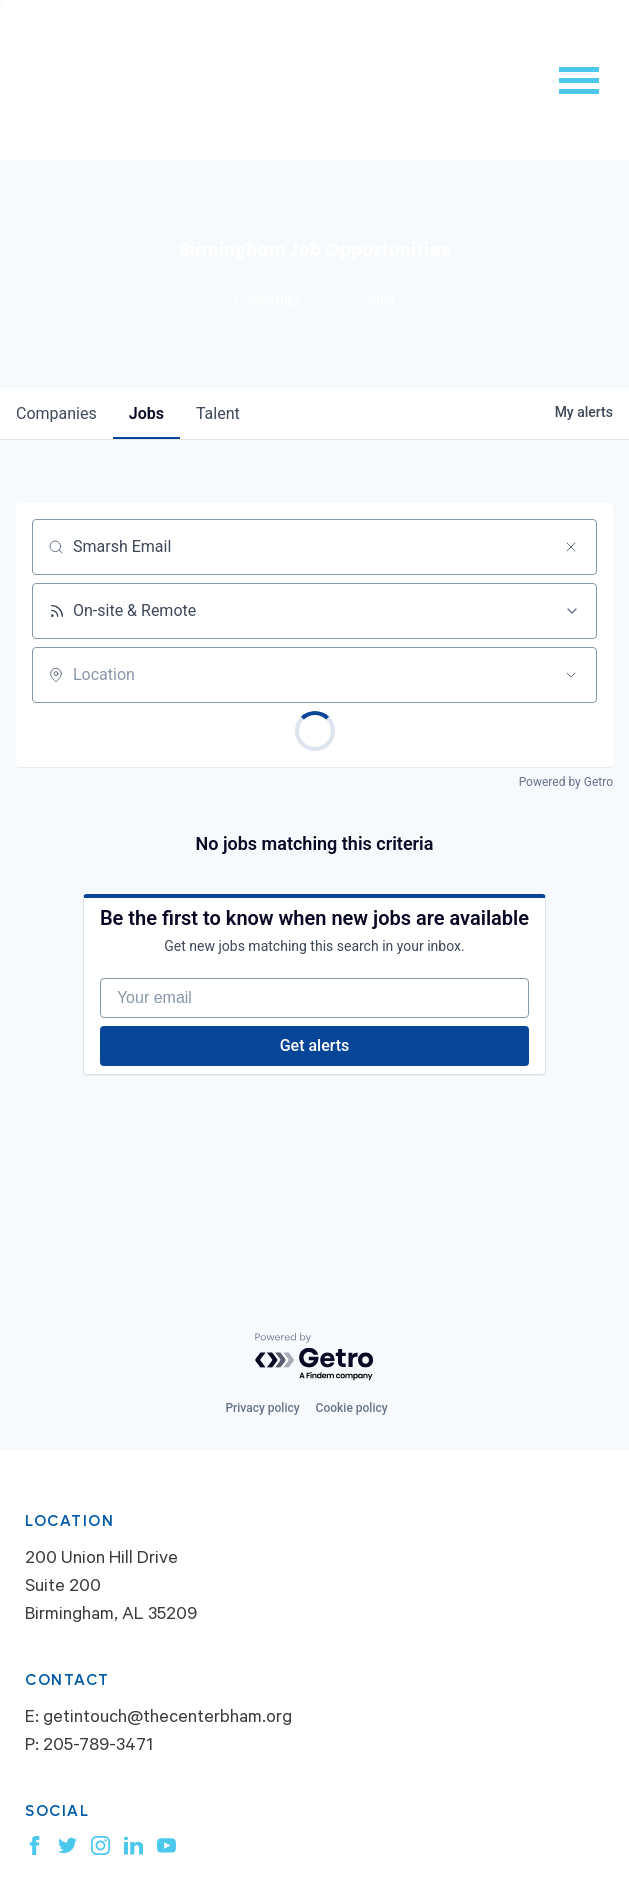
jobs (146, 413)
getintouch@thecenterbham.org (167, 1719)
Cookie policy (352, 1408)
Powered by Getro (566, 782)
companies (56, 413)
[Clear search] (571, 547)
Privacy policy (262, 1408)
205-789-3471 (98, 1747)
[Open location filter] (571, 675)
